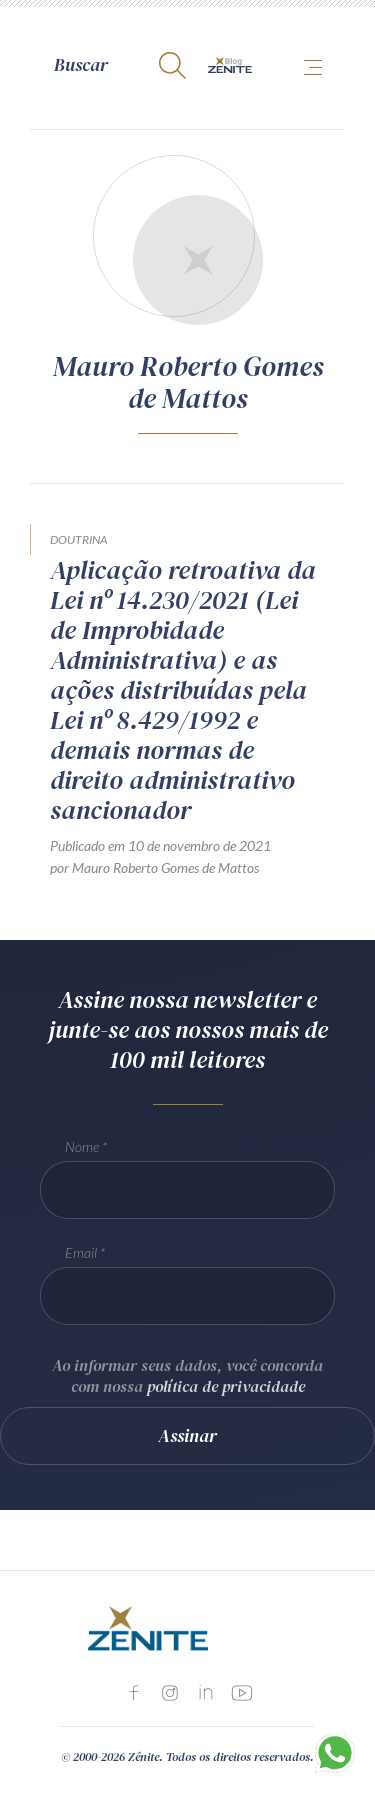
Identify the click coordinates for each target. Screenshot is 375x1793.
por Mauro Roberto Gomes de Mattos (154, 867)
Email (81, 1252)
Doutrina (78, 539)
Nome (82, 1146)
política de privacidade (226, 1386)
